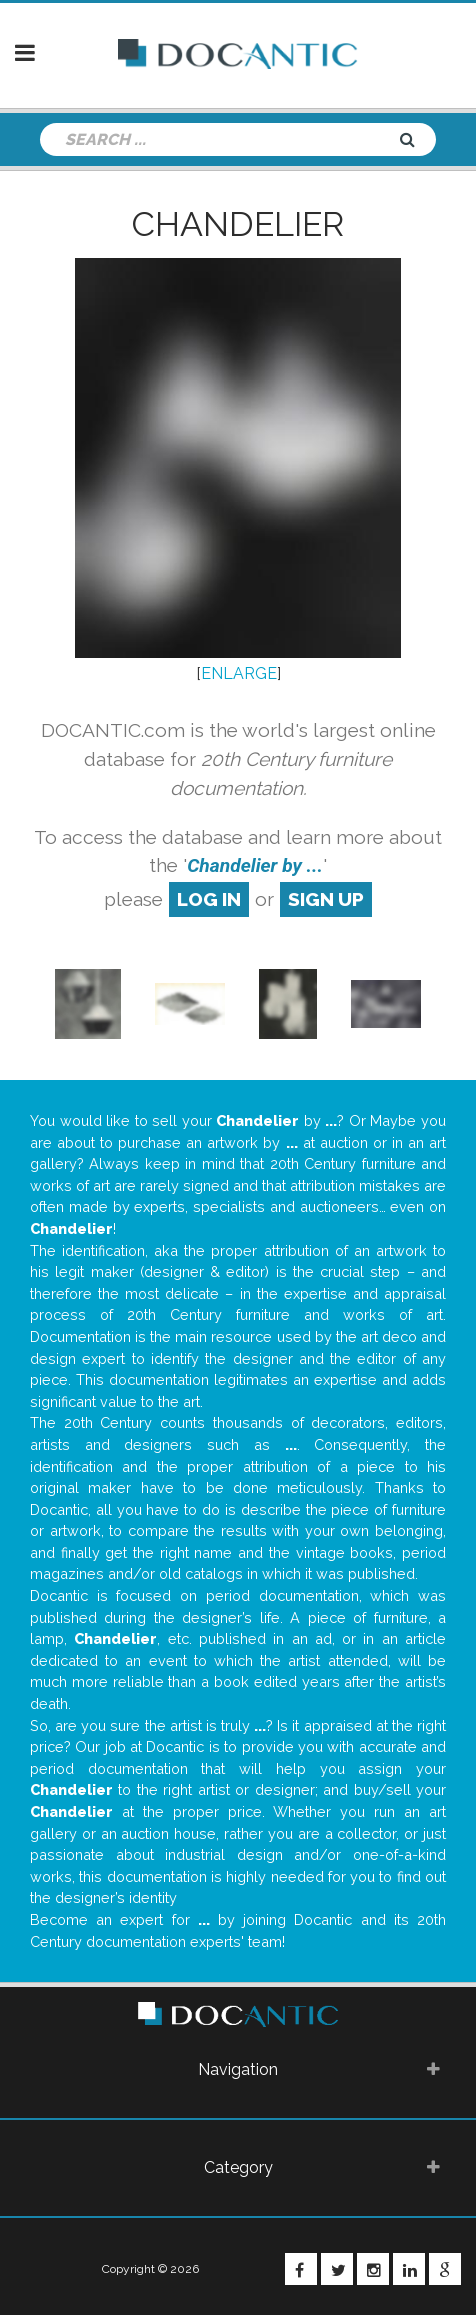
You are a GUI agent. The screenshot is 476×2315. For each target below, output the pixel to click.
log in (209, 899)
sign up (326, 899)
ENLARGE (239, 673)
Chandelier (238, 224)
